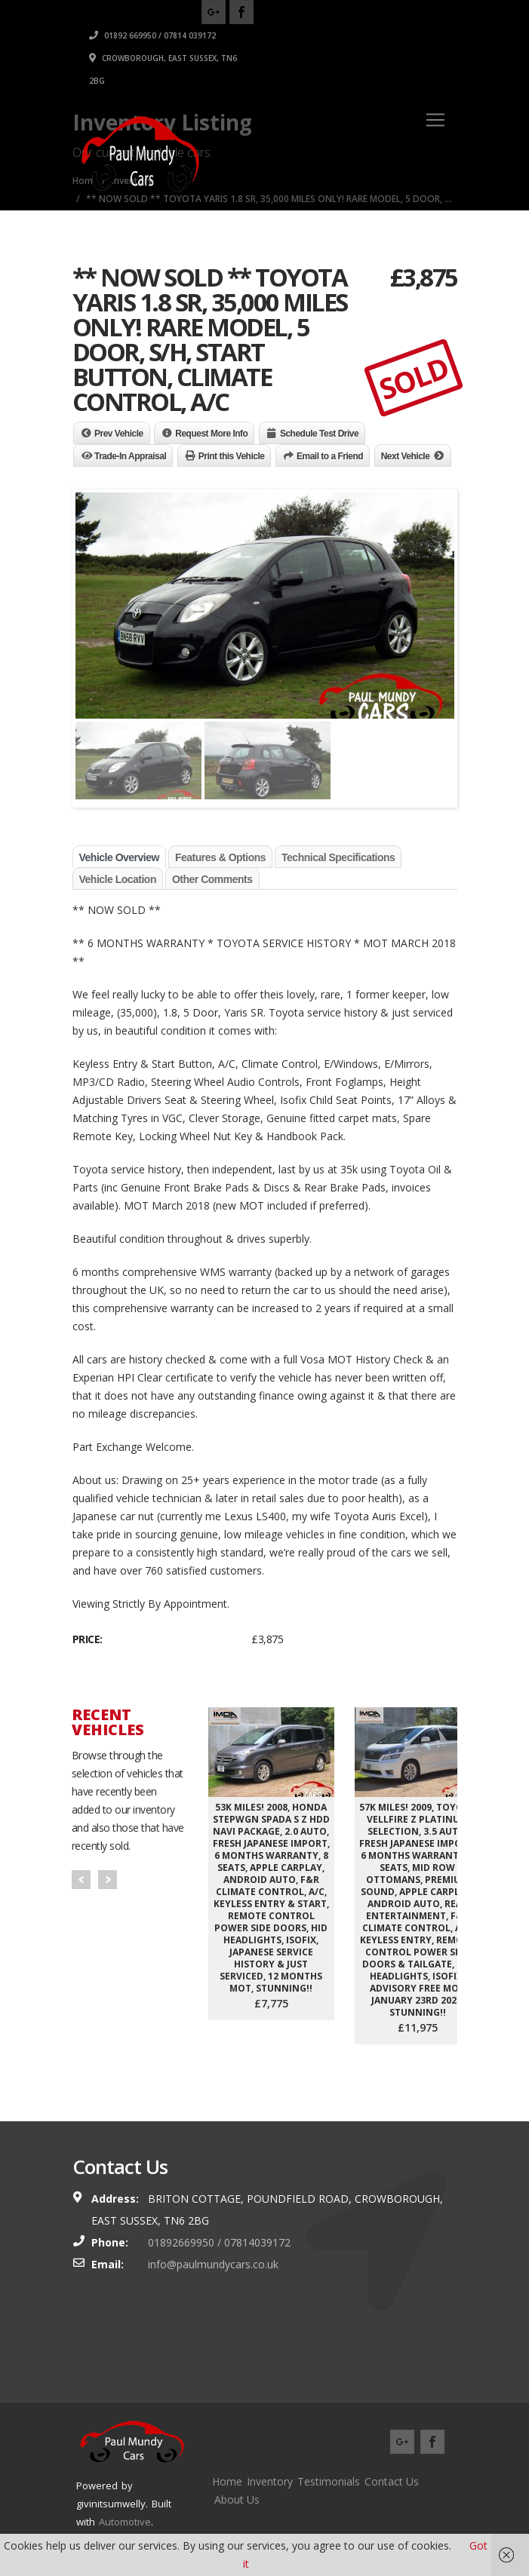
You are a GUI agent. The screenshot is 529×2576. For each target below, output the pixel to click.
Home (227, 2481)
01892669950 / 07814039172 (219, 2242)
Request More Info (211, 433)
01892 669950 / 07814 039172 (356, 35)
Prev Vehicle (118, 433)
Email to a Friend (330, 456)
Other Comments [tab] (212, 879)
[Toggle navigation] (435, 120)
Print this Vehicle (231, 456)
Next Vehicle (405, 456)
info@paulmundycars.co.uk (213, 2264)
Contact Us (391, 2481)
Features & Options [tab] (220, 857)
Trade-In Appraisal (130, 456)
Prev (81, 1879)
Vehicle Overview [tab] (119, 857)
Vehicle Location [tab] (117, 879)
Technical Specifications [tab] (338, 857)
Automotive (125, 2521)
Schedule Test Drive (319, 433)
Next (107, 1879)
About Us (237, 2499)
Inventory (270, 2481)
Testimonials (328, 2481)
